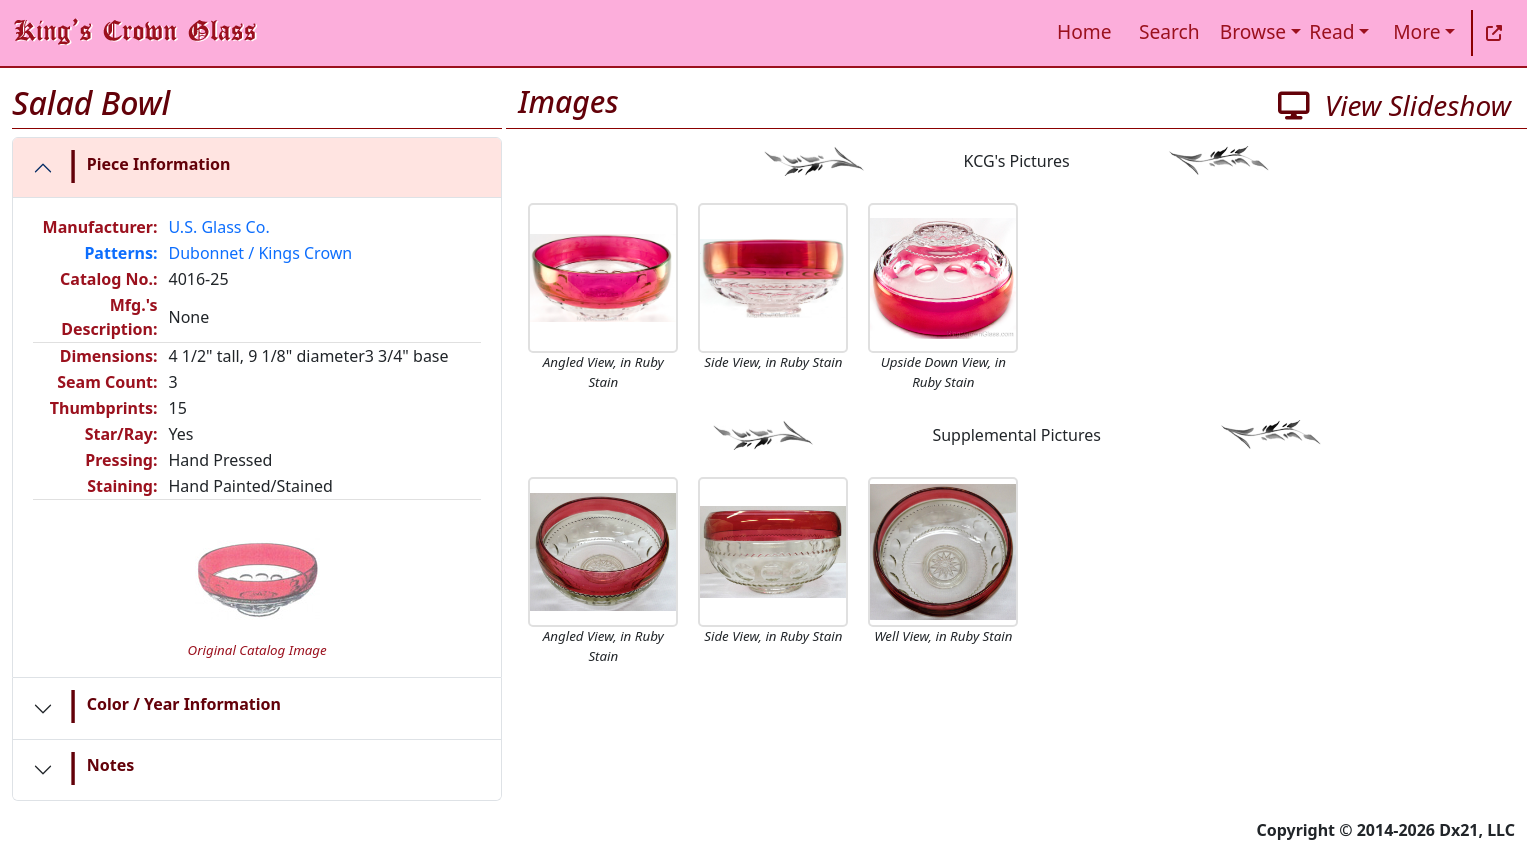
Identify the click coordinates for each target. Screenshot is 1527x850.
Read (1331, 31)
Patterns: (120, 253)
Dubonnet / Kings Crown (260, 253)
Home (1084, 31)
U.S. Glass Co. (218, 227)
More (1416, 31)
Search (1169, 31)
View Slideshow (1394, 105)
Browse (1253, 31)
